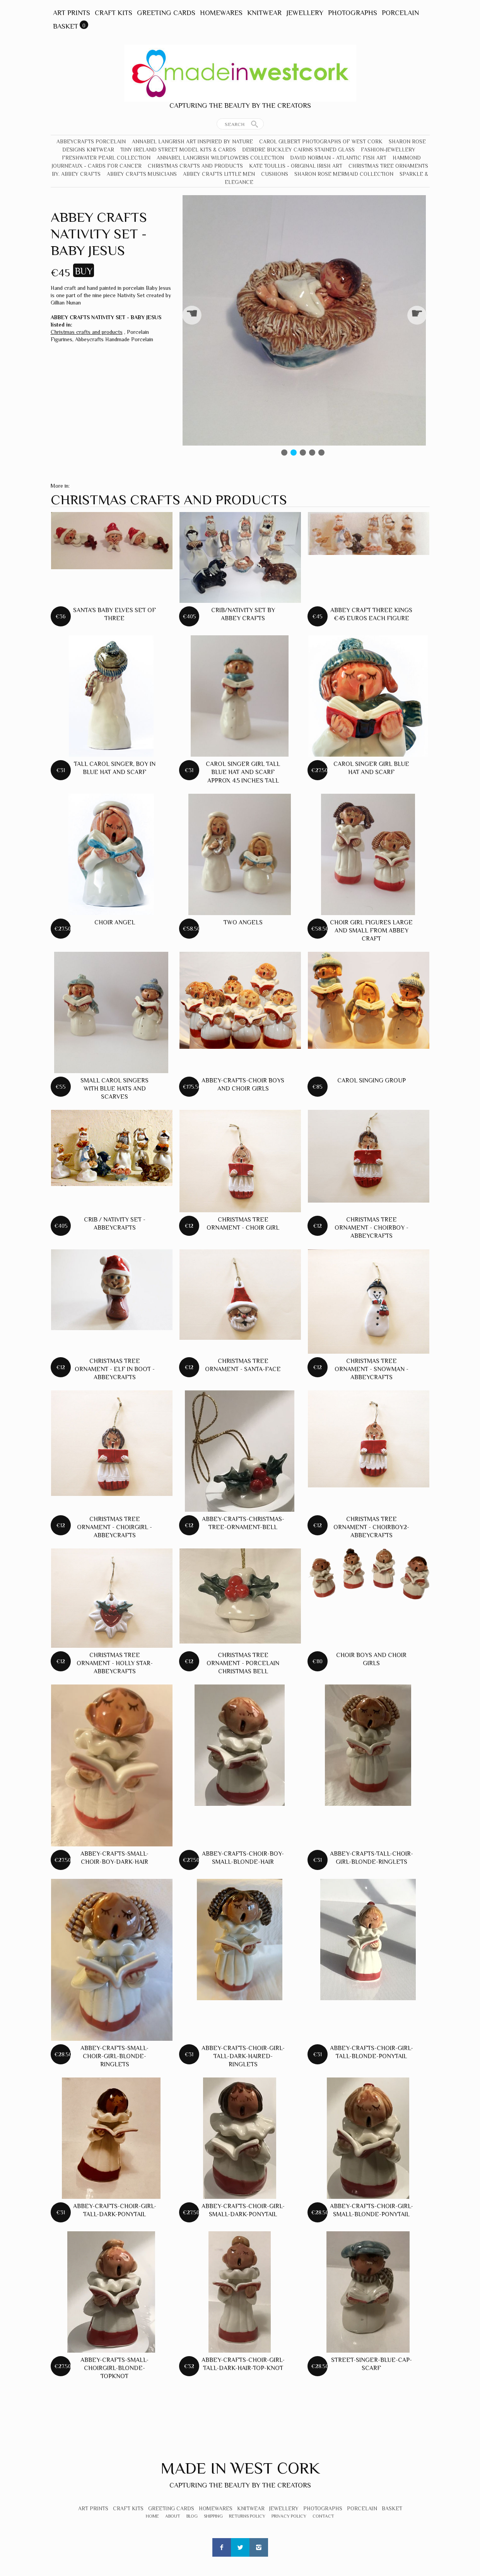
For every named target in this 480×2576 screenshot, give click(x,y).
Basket (65, 26)
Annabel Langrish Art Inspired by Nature (192, 141)
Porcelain (400, 13)
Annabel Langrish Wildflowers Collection (220, 158)
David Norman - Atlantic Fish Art (338, 158)
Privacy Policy (289, 2516)
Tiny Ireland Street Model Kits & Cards (178, 149)
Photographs (352, 13)
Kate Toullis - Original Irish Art (295, 166)
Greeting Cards (166, 13)
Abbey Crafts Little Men (219, 174)
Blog (192, 2516)
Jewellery (304, 13)
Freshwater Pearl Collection (106, 158)
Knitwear (264, 13)
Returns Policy (247, 2516)
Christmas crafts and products (195, 166)
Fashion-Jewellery (388, 149)
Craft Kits (113, 13)
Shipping (213, 2516)
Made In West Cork (240, 2468)
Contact (323, 2516)
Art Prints (71, 13)
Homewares (221, 13)
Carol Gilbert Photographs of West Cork (321, 141)
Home (152, 2516)
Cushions (274, 174)
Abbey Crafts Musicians (142, 174)
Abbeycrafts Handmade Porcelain (114, 339)
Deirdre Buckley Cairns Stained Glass (298, 149)
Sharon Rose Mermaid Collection (343, 174)
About (172, 2516)
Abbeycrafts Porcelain (91, 141)
